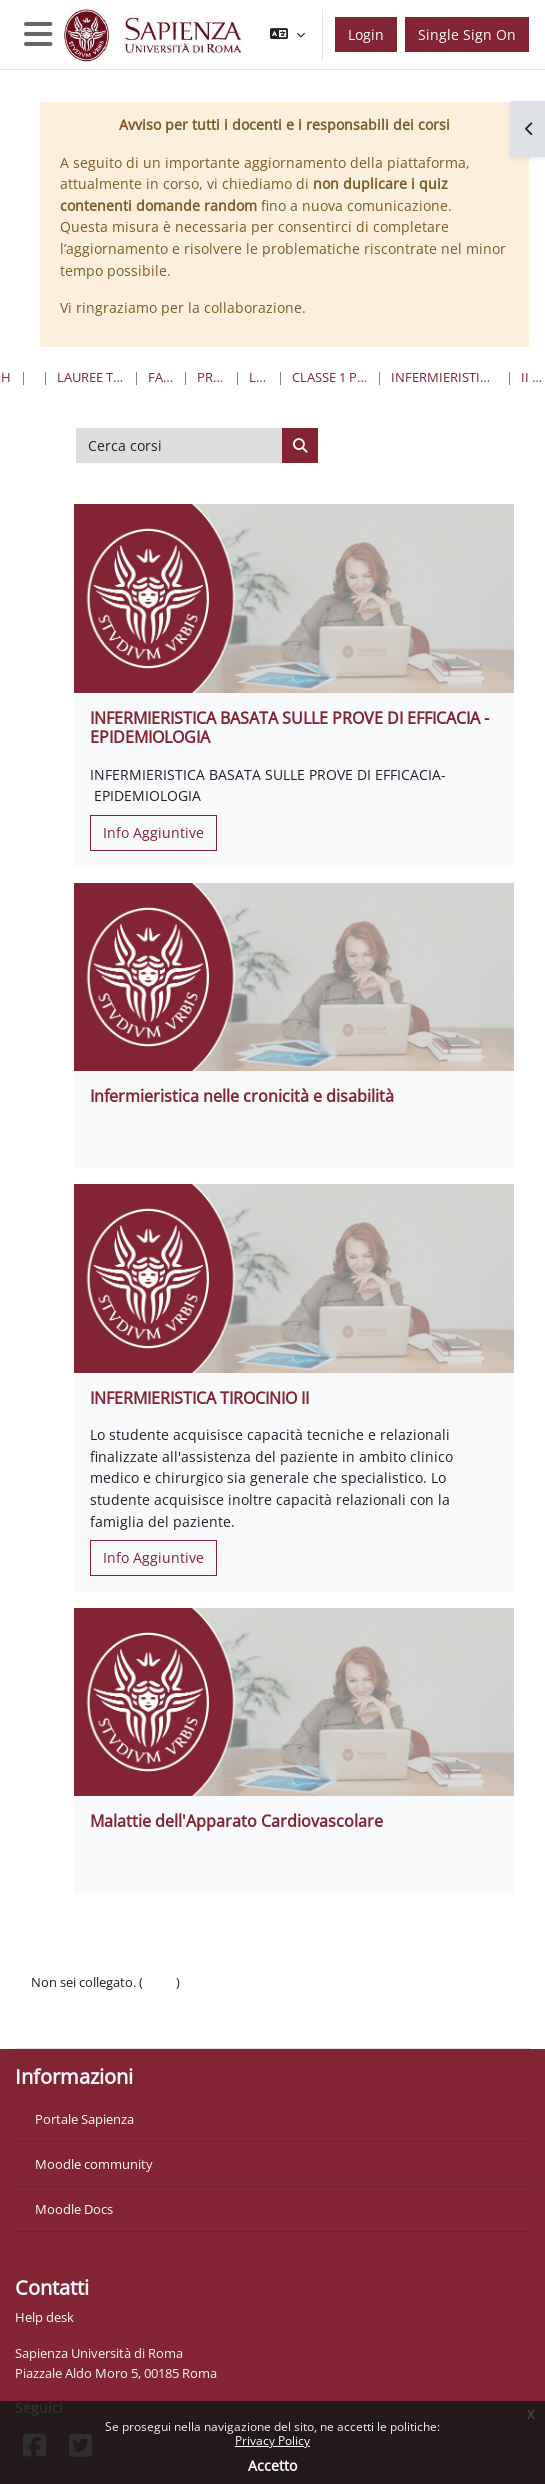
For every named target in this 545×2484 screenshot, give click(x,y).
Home (6, 377)
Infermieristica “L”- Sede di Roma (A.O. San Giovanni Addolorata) (444, 377)
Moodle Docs (74, 2209)
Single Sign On (467, 34)
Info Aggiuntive (153, 832)
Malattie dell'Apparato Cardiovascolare (236, 1821)
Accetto (272, 2465)
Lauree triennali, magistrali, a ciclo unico (91, 377)
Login (366, 34)
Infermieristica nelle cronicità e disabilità (242, 1096)
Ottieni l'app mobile (89, 2022)
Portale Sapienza (84, 2119)
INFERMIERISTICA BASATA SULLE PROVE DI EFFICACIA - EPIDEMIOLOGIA (289, 727)
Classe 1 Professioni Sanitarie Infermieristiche (330, 377)
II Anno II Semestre (532, 377)
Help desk (44, 2317)
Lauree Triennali (259, 377)
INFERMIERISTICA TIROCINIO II (199, 1398)
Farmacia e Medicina (161, 377)
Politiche (56, 2002)
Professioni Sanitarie (211, 377)
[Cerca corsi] (179, 446)
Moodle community (94, 2164)
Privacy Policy (272, 2440)
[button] (287, 34)
